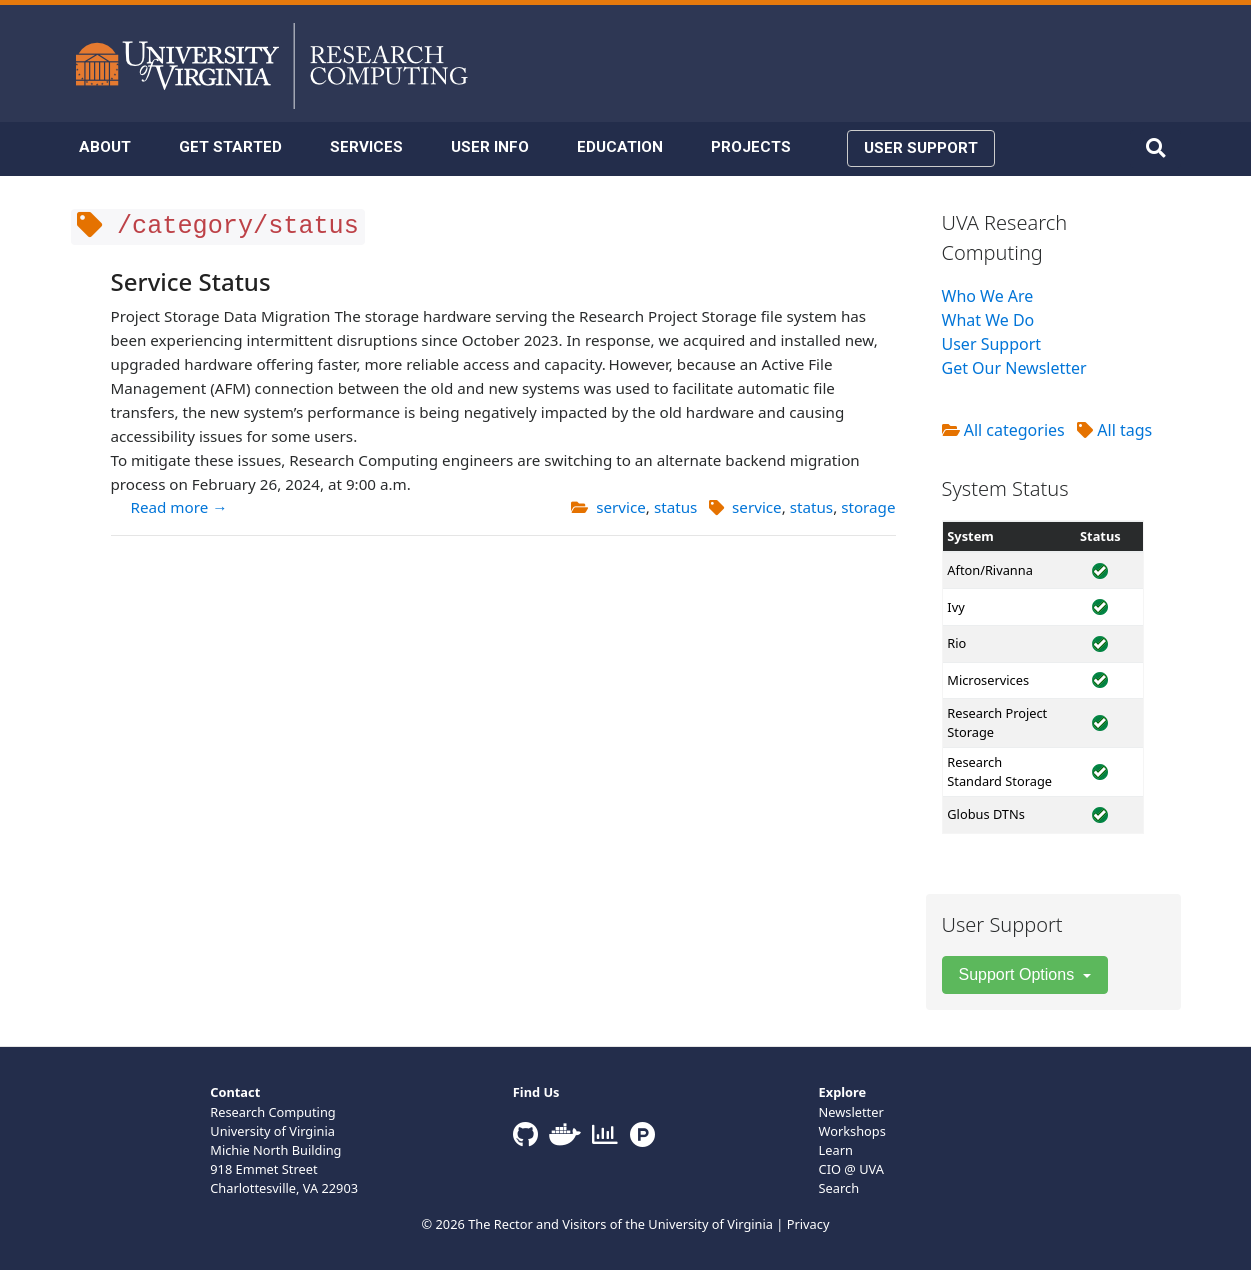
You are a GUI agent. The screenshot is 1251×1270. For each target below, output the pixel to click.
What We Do (988, 320)
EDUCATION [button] (620, 147)
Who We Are (988, 296)
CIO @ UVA (851, 1169)
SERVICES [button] (366, 147)
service (621, 507)
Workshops (852, 1131)
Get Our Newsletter (1014, 368)
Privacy (808, 1224)
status (675, 507)
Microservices (988, 680)
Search (839, 1188)
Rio (956, 643)
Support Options (1019, 974)
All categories (1003, 430)
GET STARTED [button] (230, 147)
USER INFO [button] (490, 147)
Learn (836, 1150)
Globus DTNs (986, 814)
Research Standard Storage (999, 771)
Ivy (955, 607)
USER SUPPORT (921, 148)
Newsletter (851, 1112)
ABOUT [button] (105, 147)
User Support (992, 344)
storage (868, 507)
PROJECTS (751, 147)
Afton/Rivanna (990, 570)
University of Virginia (710, 1224)
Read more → (179, 507)
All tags (1114, 430)
